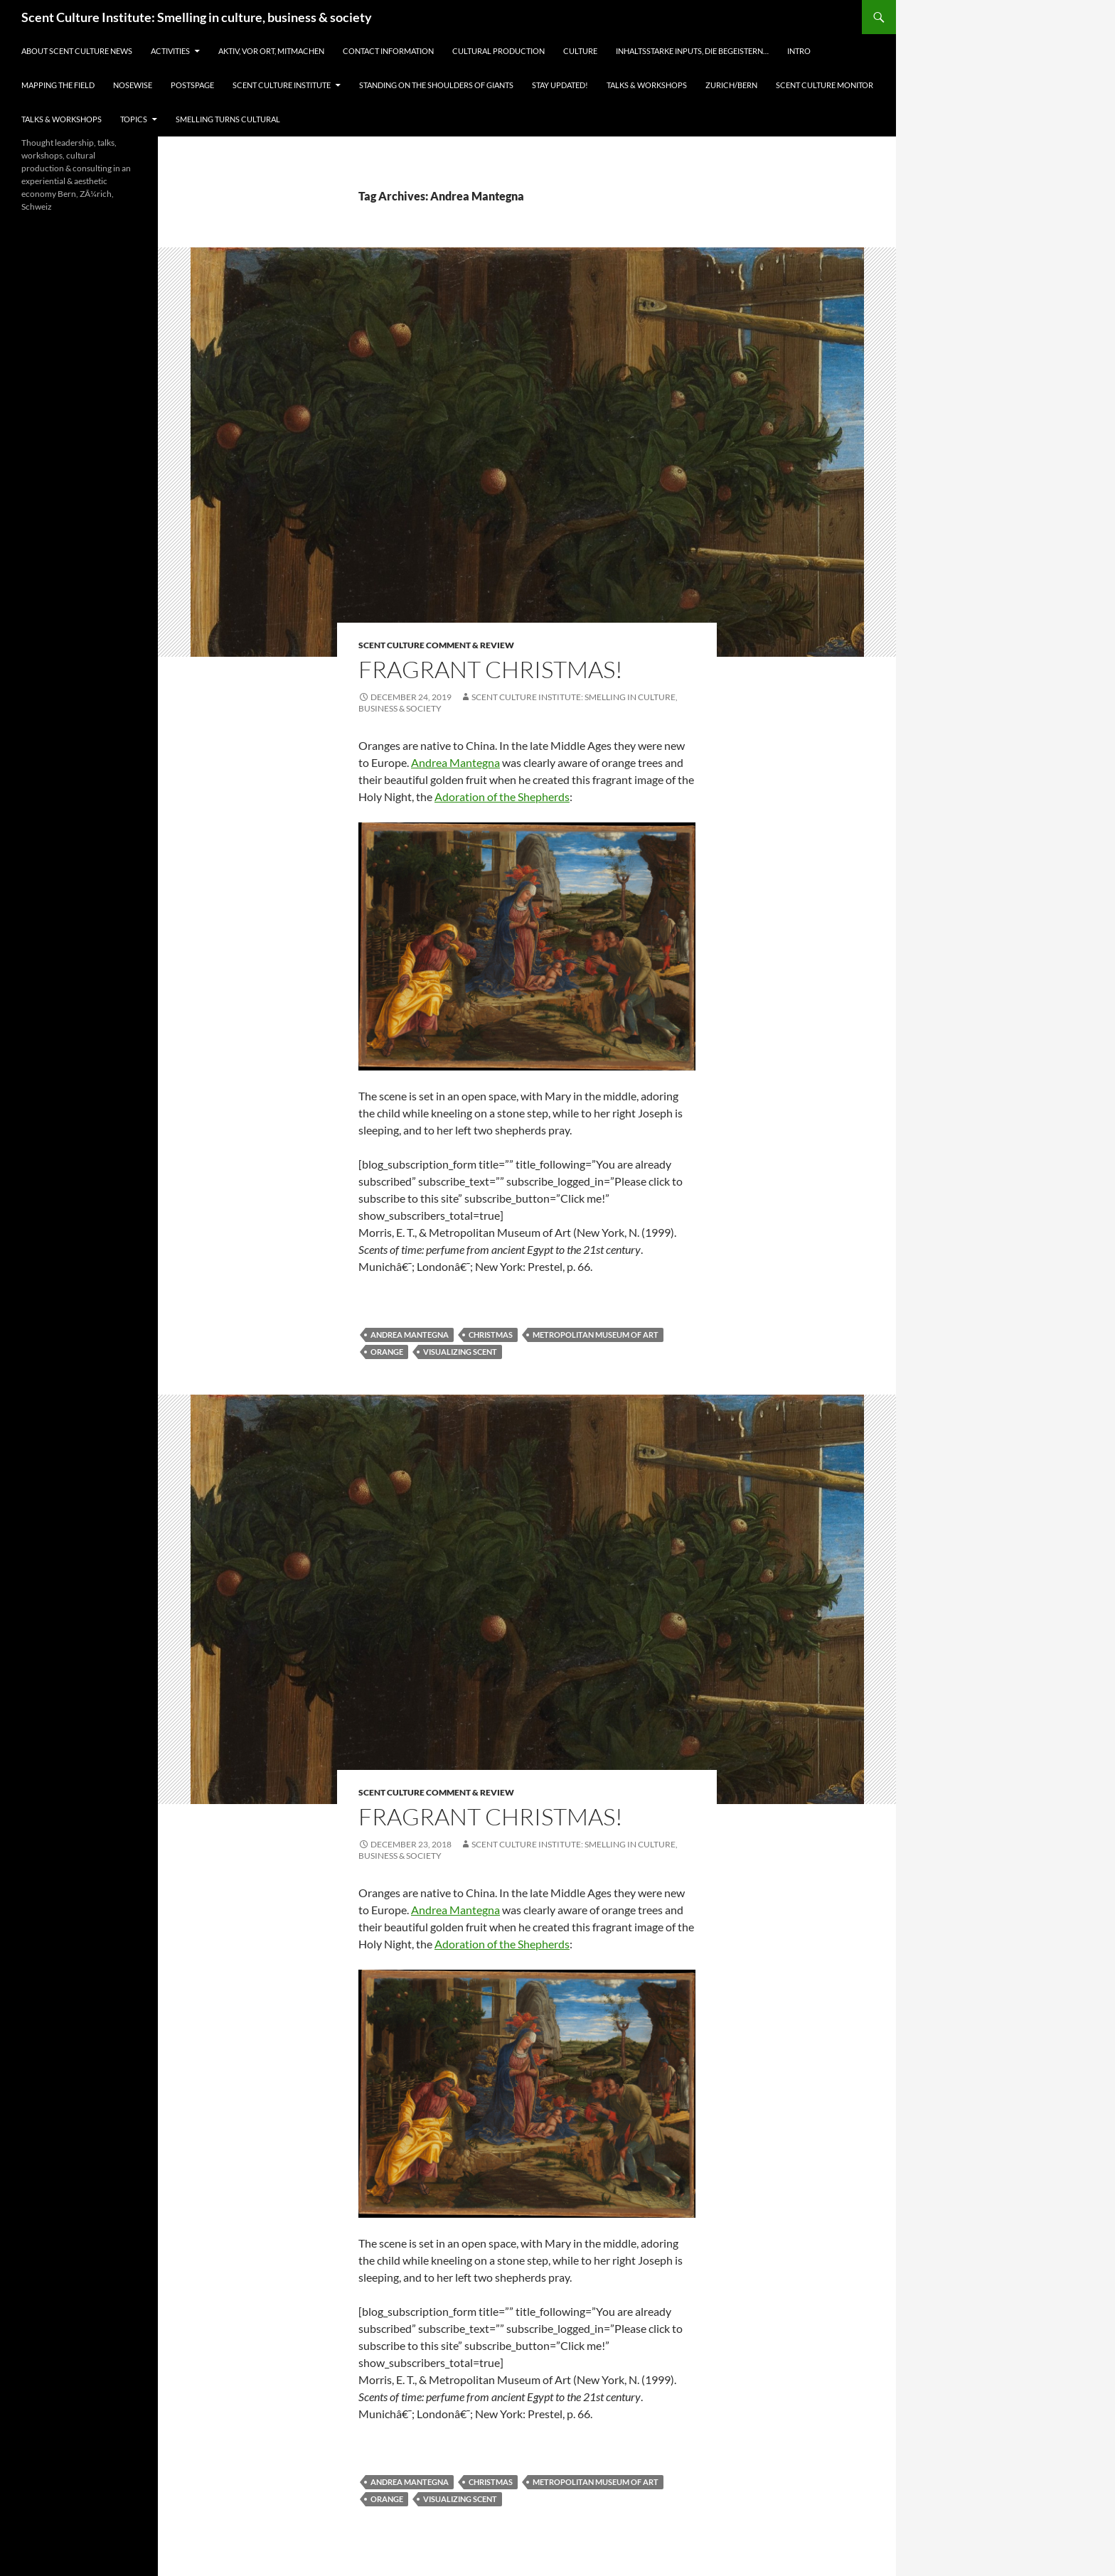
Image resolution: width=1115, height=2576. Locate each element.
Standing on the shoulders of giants (436, 85)
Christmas (491, 1334)
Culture (580, 50)
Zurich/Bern (731, 85)
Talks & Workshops (647, 85)
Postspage (192, 85)
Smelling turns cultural (228, 119)
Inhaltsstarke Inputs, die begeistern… (692, 50)
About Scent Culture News (76, 50)
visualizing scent (460, 1351)
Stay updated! (560, 85)
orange (386, 1351)
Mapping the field (58, 85)
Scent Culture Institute (282, 85)
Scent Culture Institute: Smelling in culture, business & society (196, 17)
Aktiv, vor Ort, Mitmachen (271, 50)
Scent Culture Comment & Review (436, 645)
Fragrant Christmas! (490, 669)
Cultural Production (498, 50)
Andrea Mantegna (455, 762)
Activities (170, 50)
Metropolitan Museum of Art (595, 1334)
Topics (133, 119)
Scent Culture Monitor (824, 85)
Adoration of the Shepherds (502, 796)
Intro (799, 50)
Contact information (388, 50)
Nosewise (132, 85)
